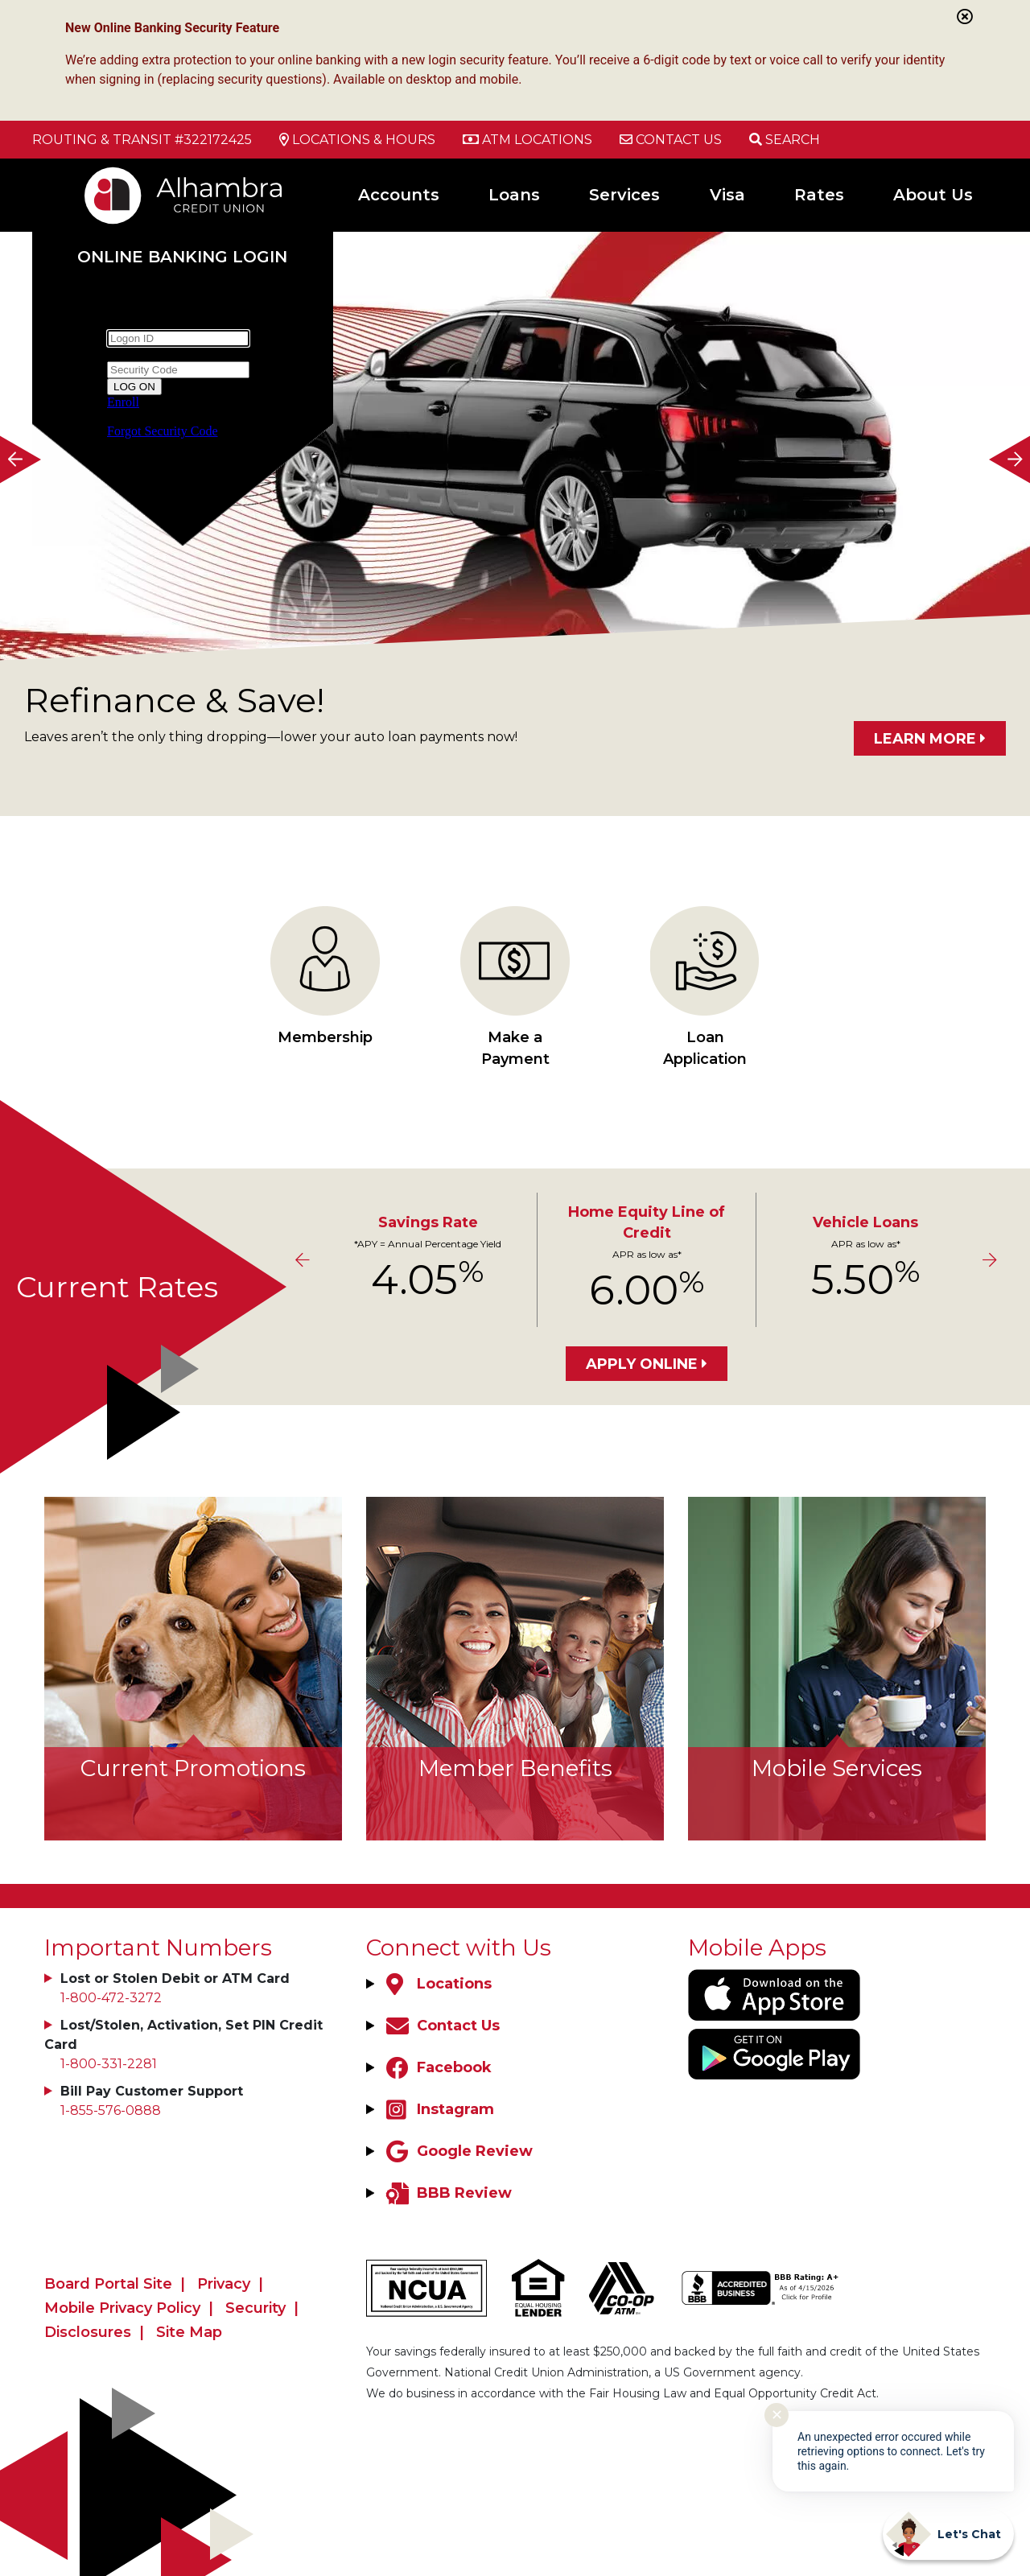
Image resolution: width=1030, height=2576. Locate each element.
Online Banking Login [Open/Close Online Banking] (183, 256)
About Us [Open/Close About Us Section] (933, 194)
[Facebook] (437, 2067)
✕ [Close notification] (777, 2415)
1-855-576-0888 (110, 2110)
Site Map (189, 2332)
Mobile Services (837, 1768)
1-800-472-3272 (111, 1997)
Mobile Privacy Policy (122, 2308)
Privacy (223, 2284)
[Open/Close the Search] (784, 140)
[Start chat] (948, 2534)
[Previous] (20, 459)
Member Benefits (515, 1768)
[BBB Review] (447, 2193)
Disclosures (87, 2332)
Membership (325, 976)
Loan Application (705, 987)
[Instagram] (438, 2109)
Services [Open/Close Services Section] (624, 194)
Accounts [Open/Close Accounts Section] (398, 194)
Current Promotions (193, 1768)
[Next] (1010, 459)
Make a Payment (515, 987)
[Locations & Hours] (357, 140)
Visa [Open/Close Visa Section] (727, 194)
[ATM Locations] (527, 140)
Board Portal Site (108, 2284)
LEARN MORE (925, 739)
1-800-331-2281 (108, 2063)
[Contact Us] (671, 140)
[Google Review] (457, 2151)
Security (255, 2308)
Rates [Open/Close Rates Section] (819, 194)
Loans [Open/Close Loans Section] (514, 194)
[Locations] (437, 1984)
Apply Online (642, 1364)
